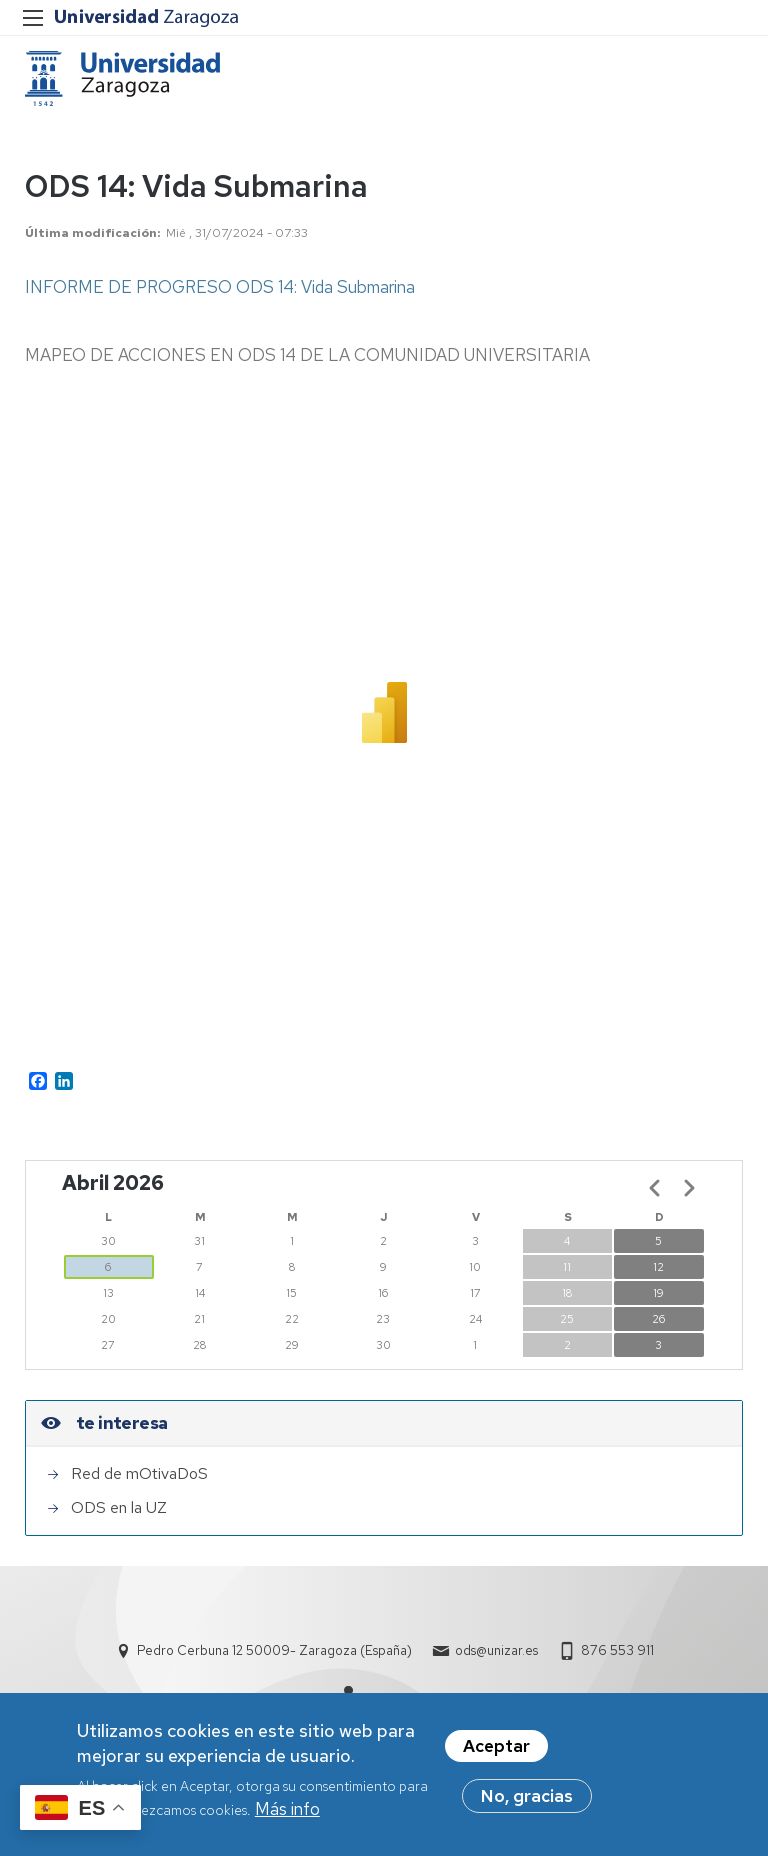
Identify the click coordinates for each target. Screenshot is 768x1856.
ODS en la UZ (119, 1507)
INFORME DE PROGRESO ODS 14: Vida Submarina (220, 287)
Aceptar (496, 1746)
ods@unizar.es (496, 1650)
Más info (287, 1809)
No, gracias (527, 1796)
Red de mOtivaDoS (139, 1473)
